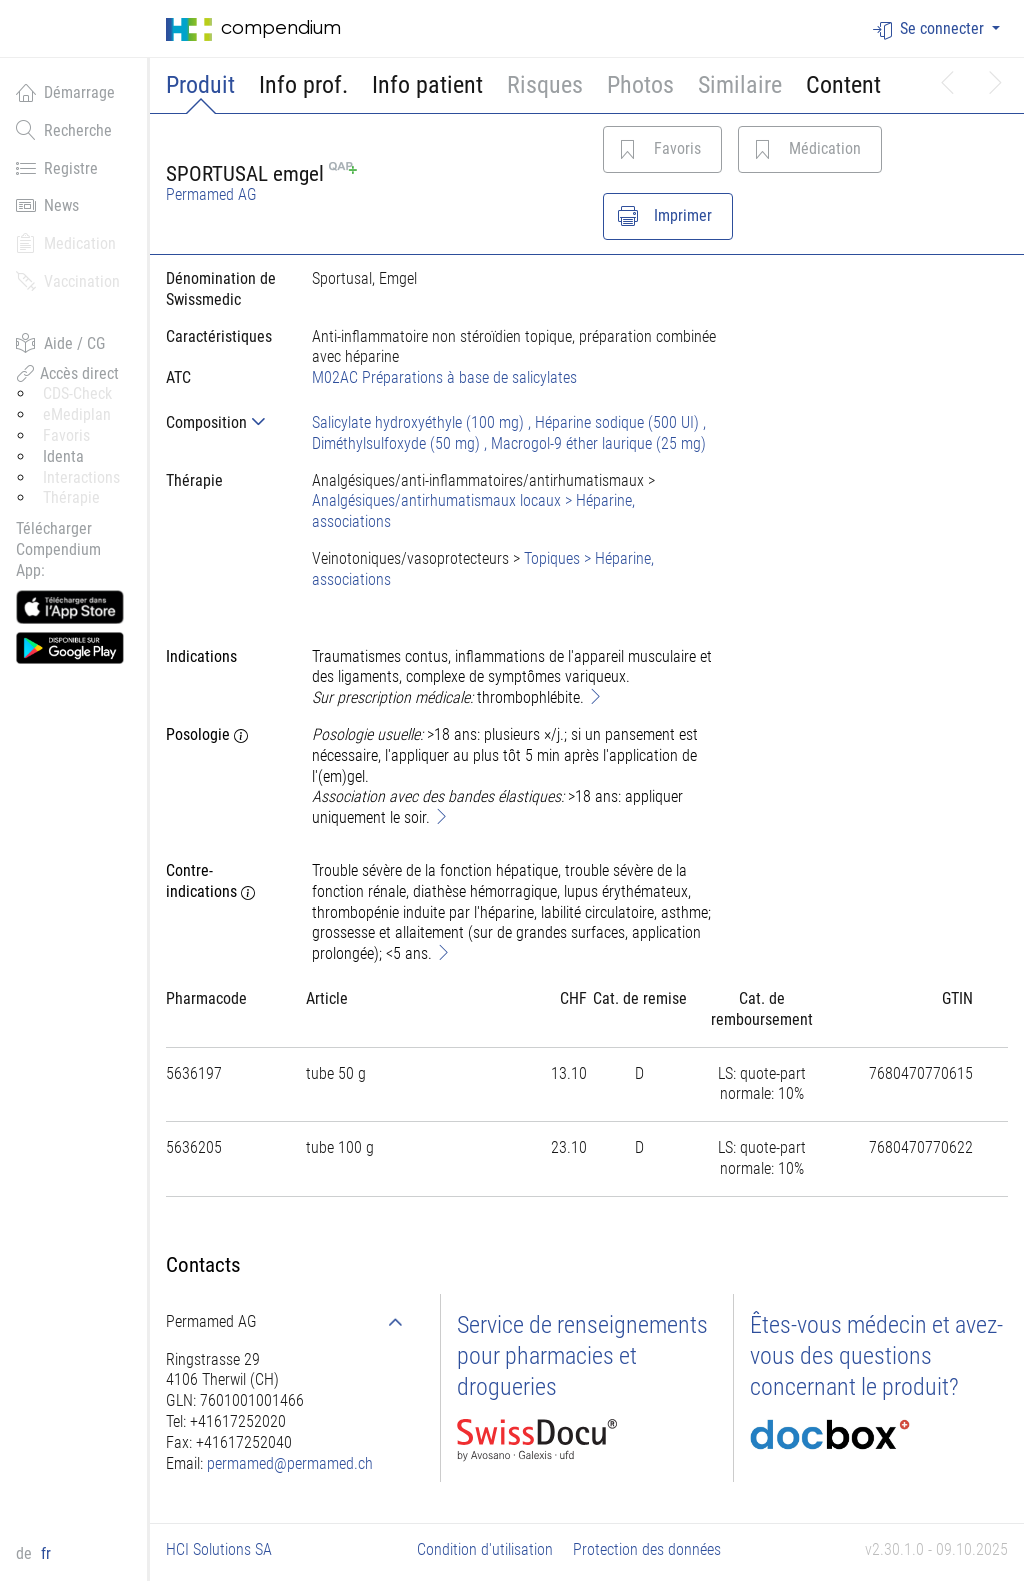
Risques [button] (545, 85)
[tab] (223, 422)
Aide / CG (60, 343)
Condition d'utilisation (485, 1549)
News (47, 205)
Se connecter (930, 29)
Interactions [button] (81, 477)
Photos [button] (640, 85)
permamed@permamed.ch (290, 1463)
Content (843, 85)
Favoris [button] (66, 435)
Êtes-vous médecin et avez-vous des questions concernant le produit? (876, 1356)
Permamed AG (211, 194)
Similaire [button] (740, 85)
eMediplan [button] (77, 414)
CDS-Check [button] (77, 393)
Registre (57, 168)
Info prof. (303, 85)
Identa (63, 456)
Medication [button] (66, 243)
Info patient (427, 85)
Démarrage (65, 92)
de (26, 1553)
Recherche (64, 130)
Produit (200, 85)
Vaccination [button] (68, 281)
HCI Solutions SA (219, 1549)
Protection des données (647, 1549)
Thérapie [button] (71, 497)
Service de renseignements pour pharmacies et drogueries (582, 1356)
